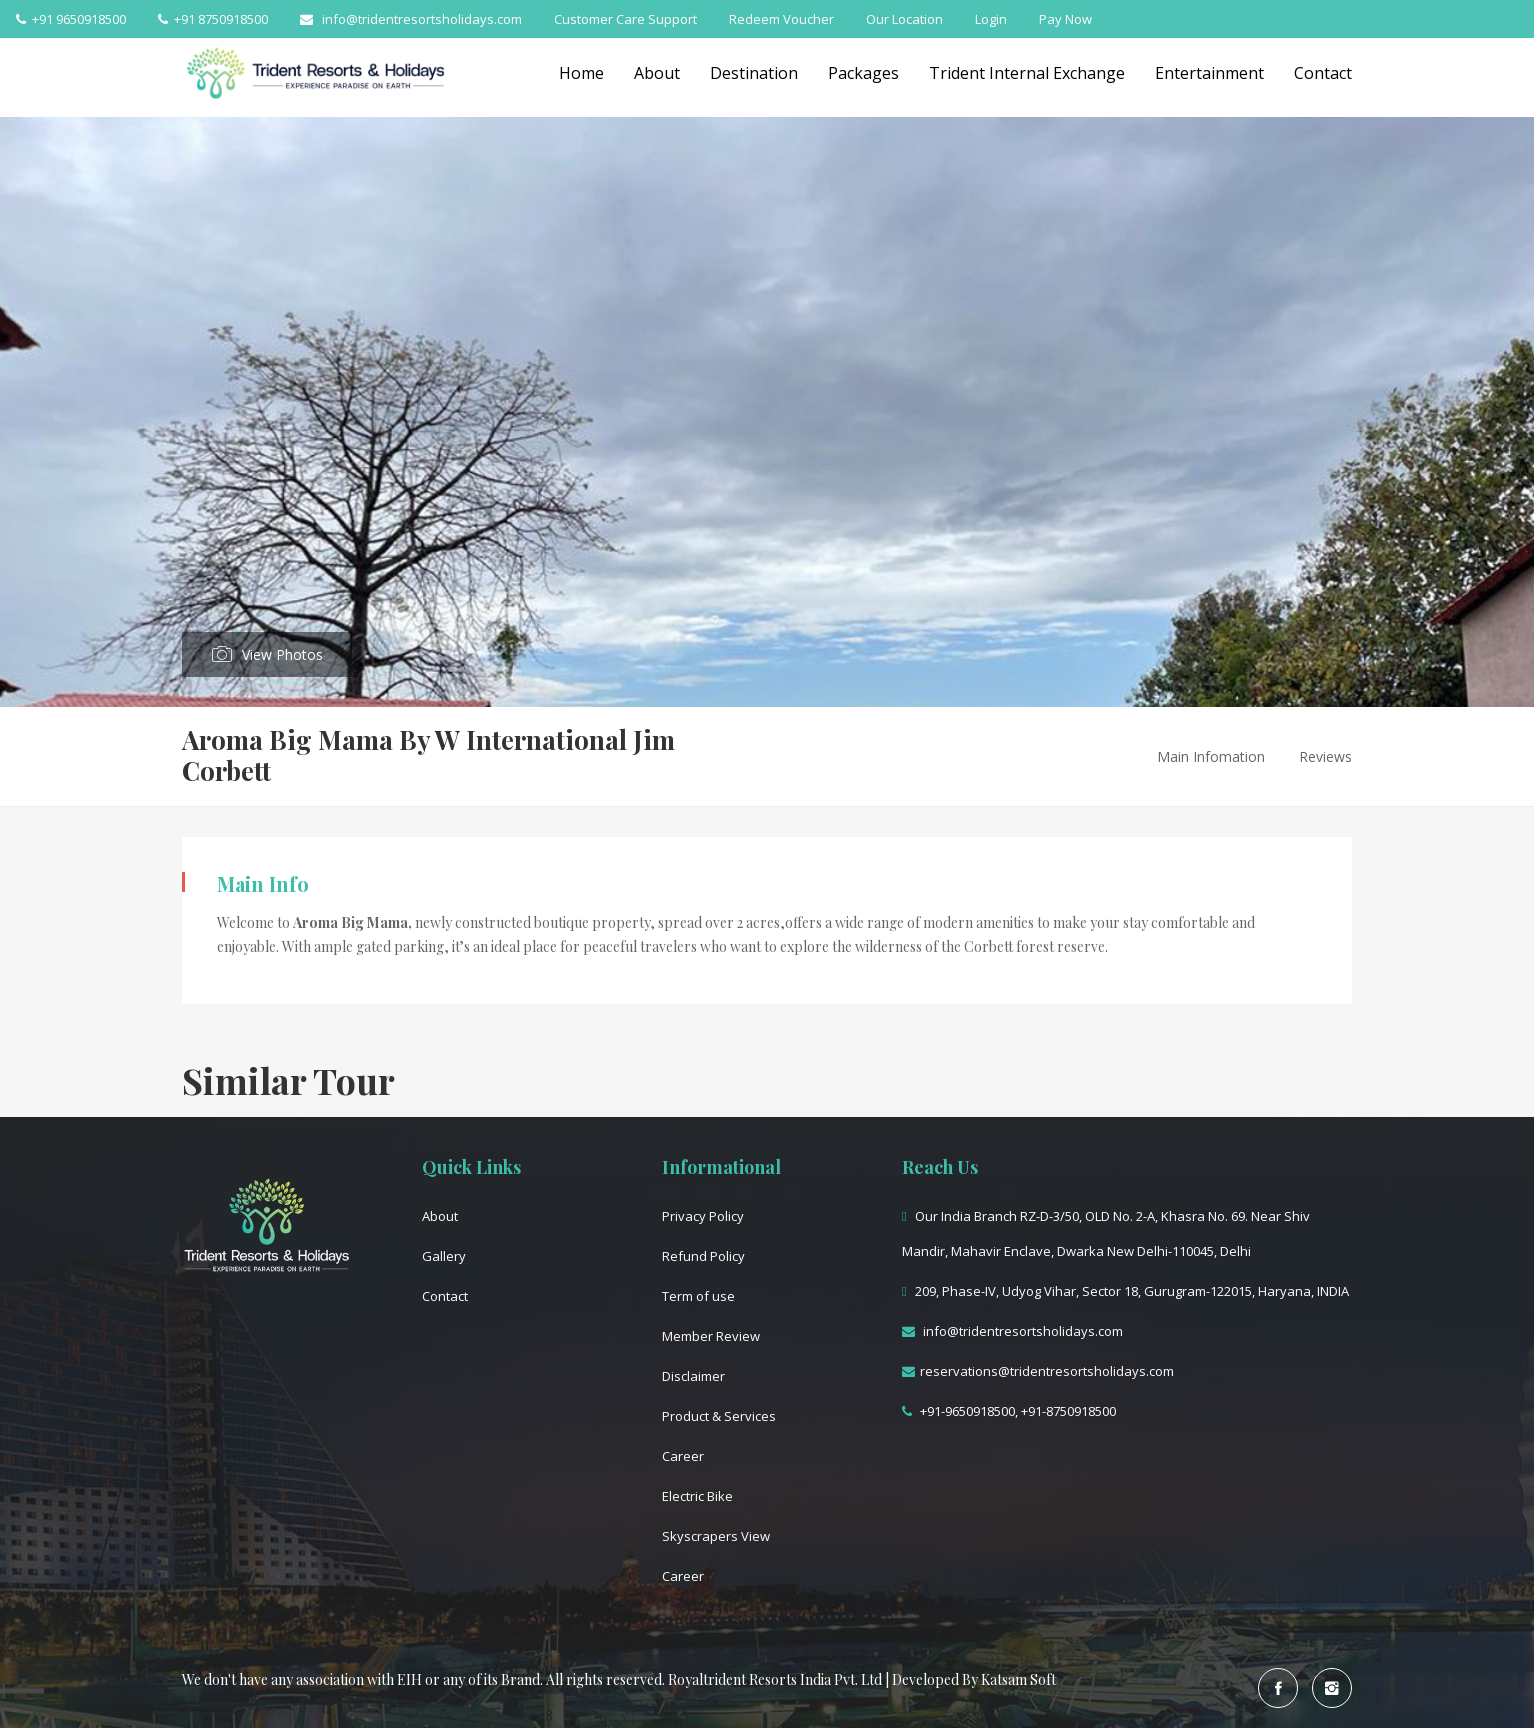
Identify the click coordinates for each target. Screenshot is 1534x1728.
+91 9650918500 (71, 19)
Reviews (1325, 756)
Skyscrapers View (716, 1536)
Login (991, 19)
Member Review (711, 1336)
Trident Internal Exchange (1027, 73)
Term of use (698, 1296)
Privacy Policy (703, 1216)
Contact (1323, 73)
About (657, 73)
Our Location (904, 19)
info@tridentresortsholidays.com (411, 19)
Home (581, 73)
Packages (863, 73)
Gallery (444, 1256)
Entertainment (1209, 73)
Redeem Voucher (781, 19)
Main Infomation (1211, 756)
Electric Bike (697, 1496)
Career (683, 1456)
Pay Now (1065, 19)
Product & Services (719, 1416)
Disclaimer (693, 1376)
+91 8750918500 (213, 19)
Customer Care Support (625, 19)
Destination (754, 73)
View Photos (282, 654)
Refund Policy (703, 1256)
